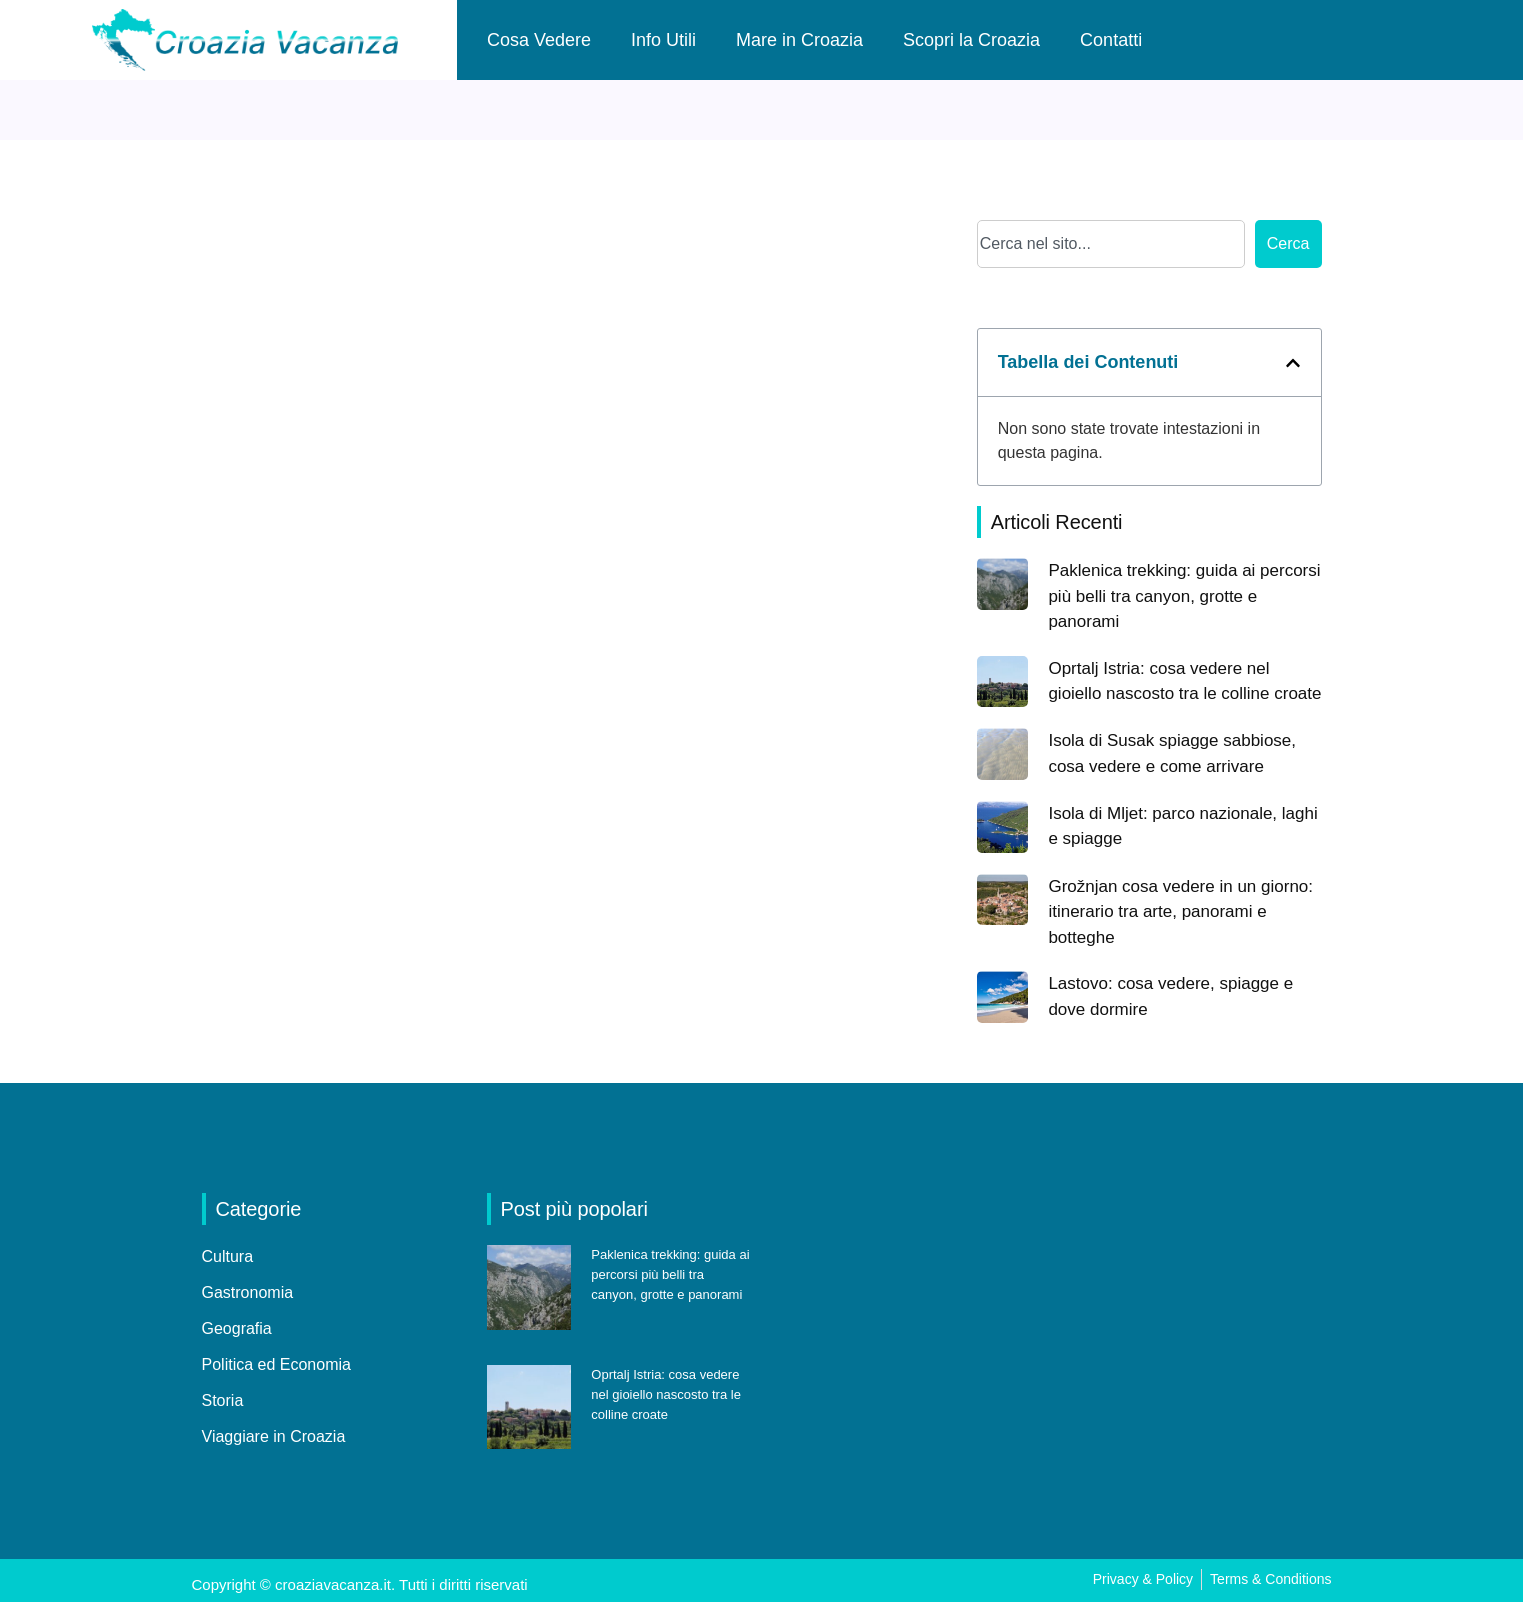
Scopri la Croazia (971, 40)
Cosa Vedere (539, 40)
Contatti (1111, 40)
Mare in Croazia (799, 40)
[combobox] (1111, 244)
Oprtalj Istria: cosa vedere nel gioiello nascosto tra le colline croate (666, 1394)
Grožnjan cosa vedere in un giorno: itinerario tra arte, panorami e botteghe (1180, 912)
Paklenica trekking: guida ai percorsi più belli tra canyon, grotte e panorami (1184, 596)
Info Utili (663, 40)
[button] (1293, 363)
